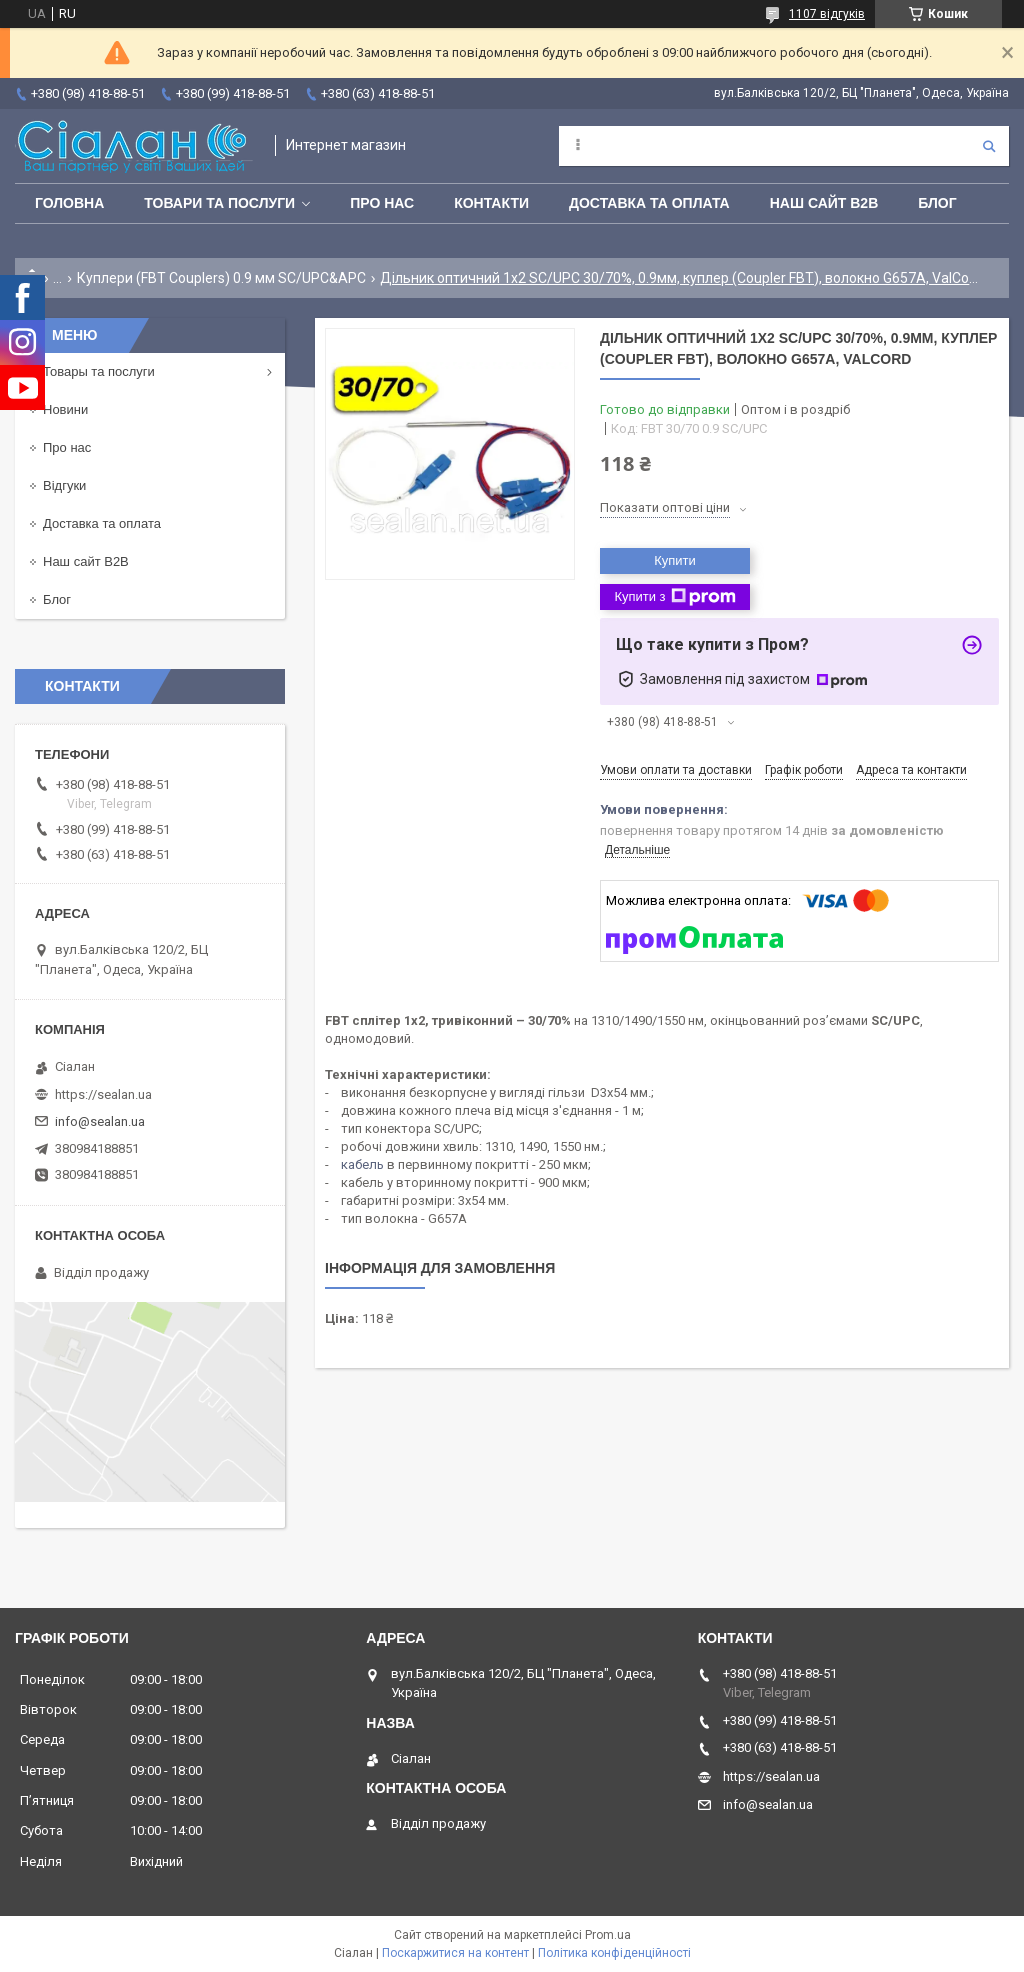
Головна (69, 203)
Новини (65, 409)
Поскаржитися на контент (455, 1953)
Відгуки (64, 485)
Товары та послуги (99, 371)
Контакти (491, 203)
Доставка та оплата (649, 203)
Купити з (674, 597)
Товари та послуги (219, 203)
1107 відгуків (827, 14)
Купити (675, 560)
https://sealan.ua (103, 1094)
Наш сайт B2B (824, 203)
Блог (937, 203)
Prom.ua (608, 1935)
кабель (362, 1164)
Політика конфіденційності (614, 1953)
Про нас (382, 203)
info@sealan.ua (100, 1121)
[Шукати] (989, 146)
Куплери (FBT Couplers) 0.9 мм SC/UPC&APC (221, 278)
